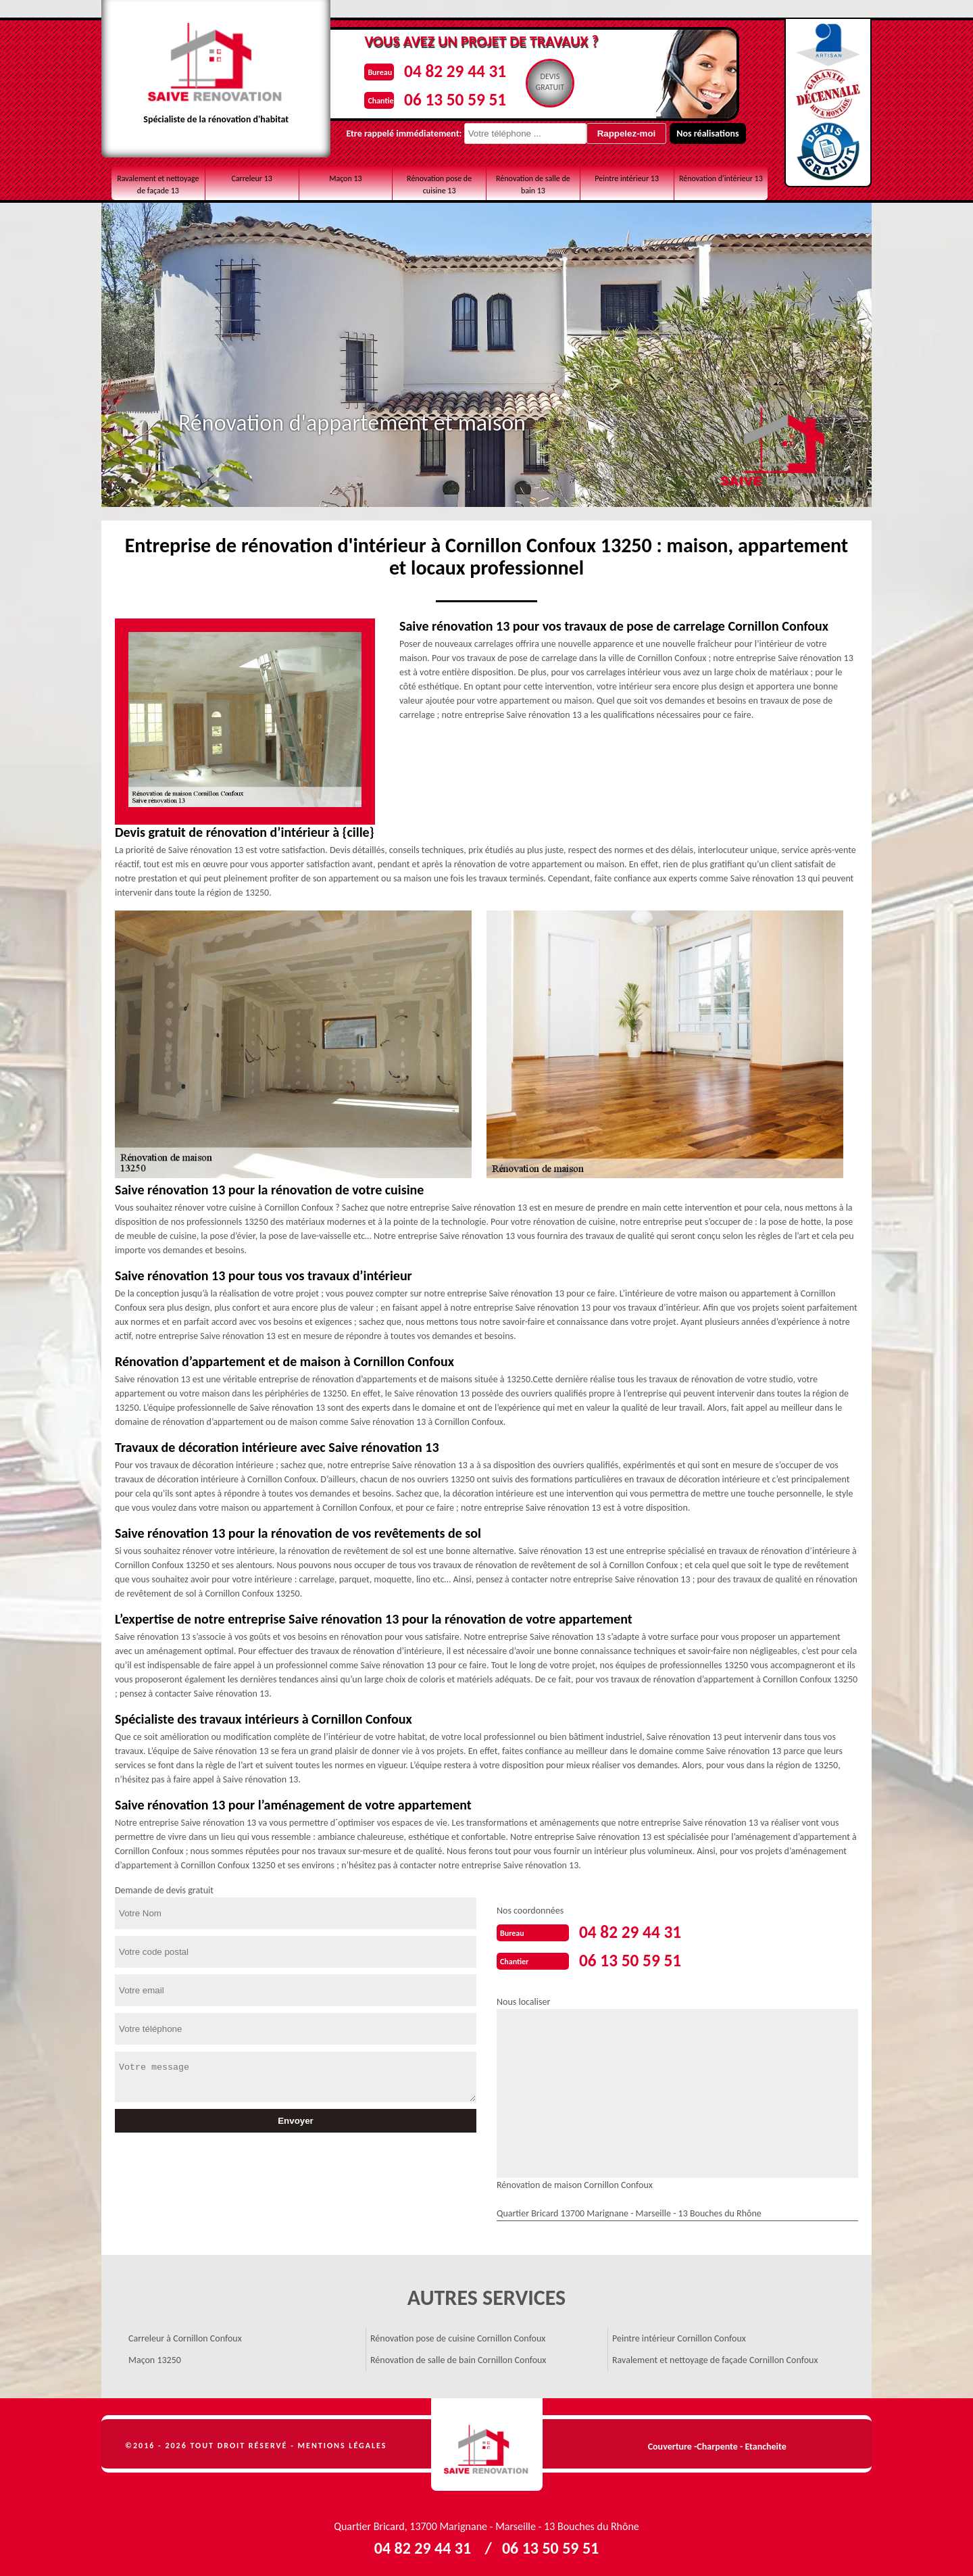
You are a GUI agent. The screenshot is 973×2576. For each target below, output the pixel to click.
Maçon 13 (345, 178)
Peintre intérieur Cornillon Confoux (679, 2335)
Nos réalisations (686, 133)
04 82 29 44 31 (446, 69)
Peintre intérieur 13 (627, 178)
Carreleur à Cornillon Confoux (185, 2335)
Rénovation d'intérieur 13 (721, 178)
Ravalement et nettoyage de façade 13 (158, 184)
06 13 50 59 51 (446, 97)
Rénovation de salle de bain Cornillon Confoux (458, 2357)
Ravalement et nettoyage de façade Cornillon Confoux (715, 2357)
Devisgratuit (547, 82)
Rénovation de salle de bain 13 (533, 184)
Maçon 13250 (154, 2357)
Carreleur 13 (251, 178)
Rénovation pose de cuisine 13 (439, 184)
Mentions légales (342, 2443)
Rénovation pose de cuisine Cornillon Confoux (457, 2335)
